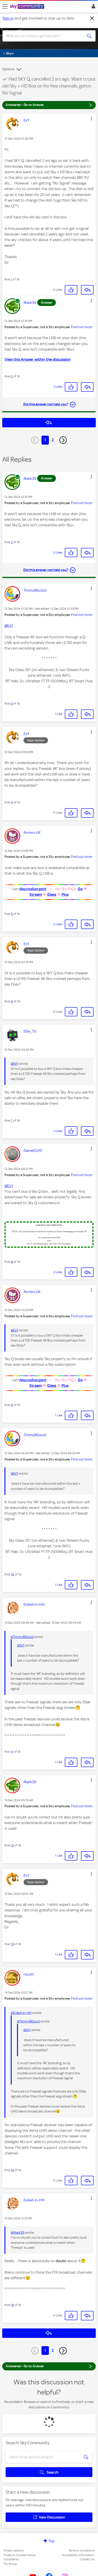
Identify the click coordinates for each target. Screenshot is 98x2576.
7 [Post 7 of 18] (12, 1120)
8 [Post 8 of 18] (12, 1261)
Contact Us (87, 2559)
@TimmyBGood (22, 1637)
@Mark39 (17, 2233)
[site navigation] (5, 6)
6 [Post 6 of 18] (12, 1001)
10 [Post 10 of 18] (12, 1574)
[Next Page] (63, 440)
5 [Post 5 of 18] (12, 914)
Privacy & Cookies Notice (19, 2555)
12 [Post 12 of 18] (12, 1845)
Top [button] (51, 2541)
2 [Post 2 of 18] (12, 376)
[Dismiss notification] (92, 18)
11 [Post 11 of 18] (12, 1751)
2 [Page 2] (53, 440)
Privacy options (14, 2550)
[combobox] (44, 36)
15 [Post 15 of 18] (12, 2305)
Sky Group (10, 2563)
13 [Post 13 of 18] (12, 1944)
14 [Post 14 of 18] (12, 2170)
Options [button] (8, 69)
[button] (91, 118)
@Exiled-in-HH (21, 2013)
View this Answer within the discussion (37, 359)
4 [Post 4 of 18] (12, 802)
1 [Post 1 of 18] (11, 279)
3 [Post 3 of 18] (12, 703)
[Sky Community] (27, 6)
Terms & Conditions (81, 2550)
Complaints (11, 2559)
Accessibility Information (78, 2555)
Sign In (92, 7)
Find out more (81, 327)
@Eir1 (8, 625)
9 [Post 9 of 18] (12, 1405)
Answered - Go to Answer (49, 104)
